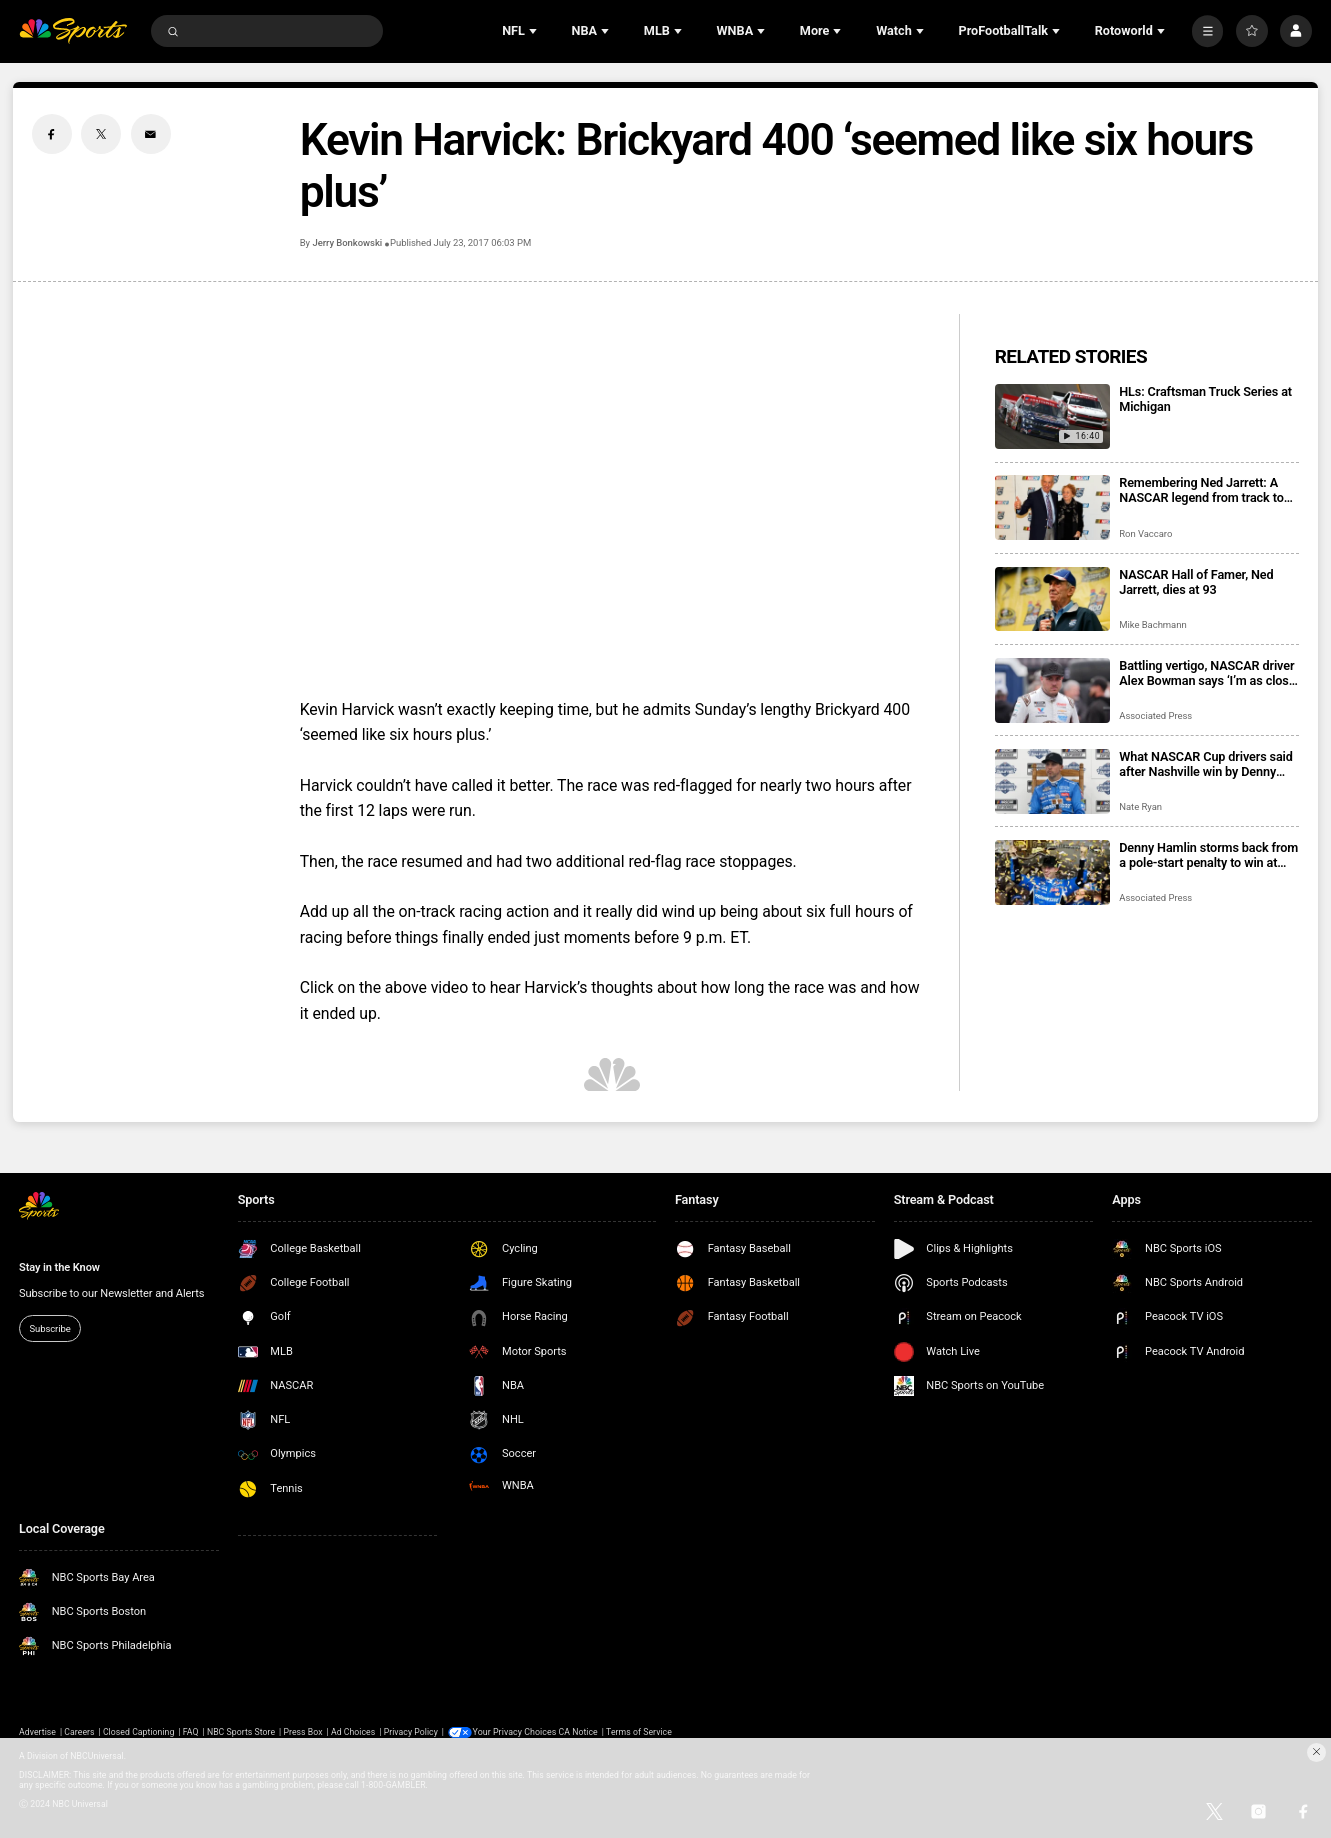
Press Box (302, 1732)
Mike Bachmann (1152, 624)
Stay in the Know (59, 1267)
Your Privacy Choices (516, 1732)
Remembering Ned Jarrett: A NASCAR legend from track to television (1201, 490)
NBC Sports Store (241, 1732)
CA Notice (578, 1732)
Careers (79, 1732)
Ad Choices (353, 1732)
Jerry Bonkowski (347, 242)
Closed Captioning (139, 1732)
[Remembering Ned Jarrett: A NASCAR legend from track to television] (1052, 507)
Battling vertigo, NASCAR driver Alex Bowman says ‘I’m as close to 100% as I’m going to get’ (1207, 673)
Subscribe (50, 1328)
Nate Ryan (1140, 806)
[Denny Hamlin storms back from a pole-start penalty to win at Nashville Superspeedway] (1052, 872)
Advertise (37, 1732)
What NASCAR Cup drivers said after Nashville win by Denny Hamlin (1206, 764)
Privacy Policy (411, 1732)
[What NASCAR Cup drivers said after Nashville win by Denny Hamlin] (1052, 781)
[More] (1208, 31)
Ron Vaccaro (1145, 533)
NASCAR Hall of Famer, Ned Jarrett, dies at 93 (1196, 582)
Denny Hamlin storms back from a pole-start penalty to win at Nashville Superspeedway (1208, 855)
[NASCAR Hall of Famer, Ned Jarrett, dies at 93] (1052, 599)
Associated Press (1155, 715)
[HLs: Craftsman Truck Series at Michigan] (1052, 416)
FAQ (191, 1732)
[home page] (73, 31)
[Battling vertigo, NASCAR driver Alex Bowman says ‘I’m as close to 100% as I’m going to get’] (1052, 690)
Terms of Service (639, 1732)
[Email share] (151, 134)
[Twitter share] (101, 134)
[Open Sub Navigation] (535, 31)
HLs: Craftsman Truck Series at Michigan (1205, 399)
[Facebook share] (52, 134)
